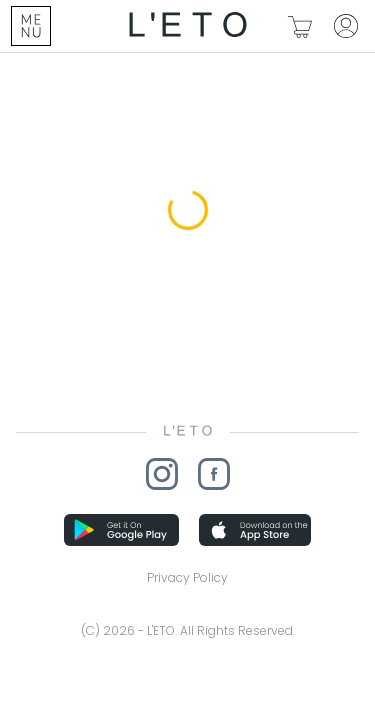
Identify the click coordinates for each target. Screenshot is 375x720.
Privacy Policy (187, 577)
